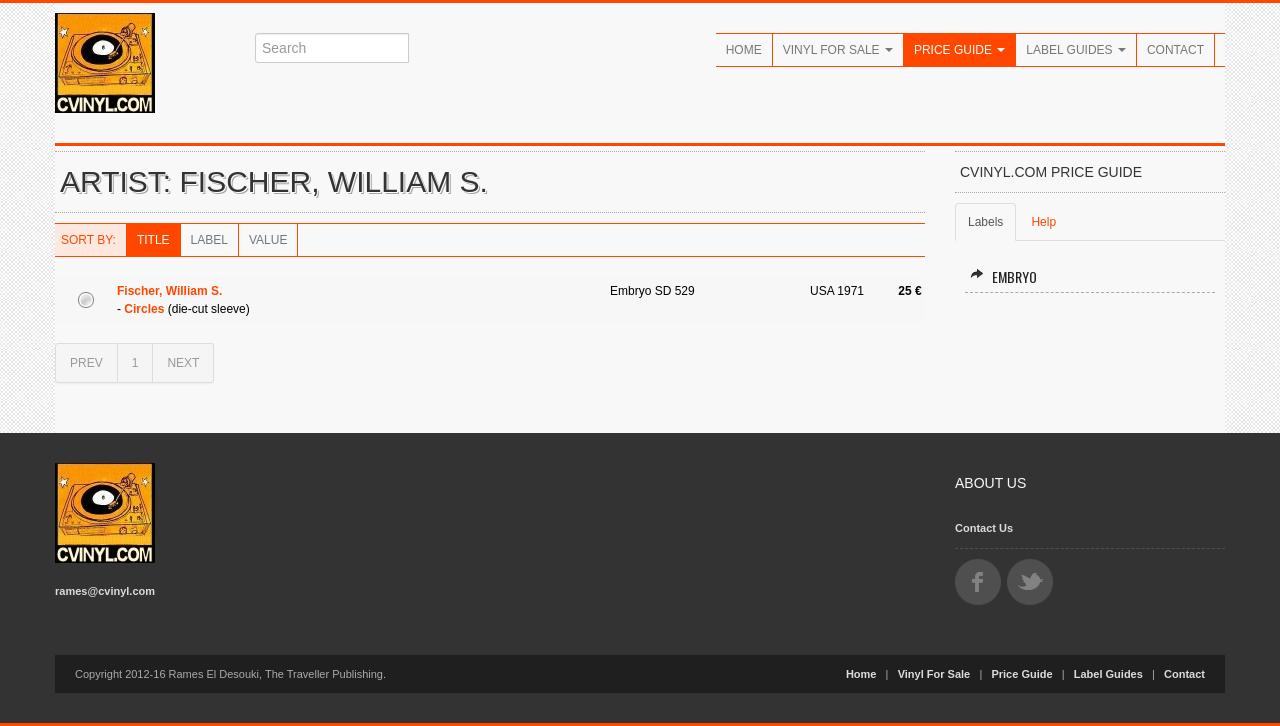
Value (268, 240)
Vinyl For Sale (838, 50)
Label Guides (1076, 50)
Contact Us (984, 528)
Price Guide (959, 50)
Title (153, 240)
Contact (1175, 50)
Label (209, 240)
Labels (985, 222)
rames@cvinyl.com (105, 591)
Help (1043, 222)
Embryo (1003, 276)
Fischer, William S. (169, 291)
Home (744, 50)
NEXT (183, 363)
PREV (86, 363)
